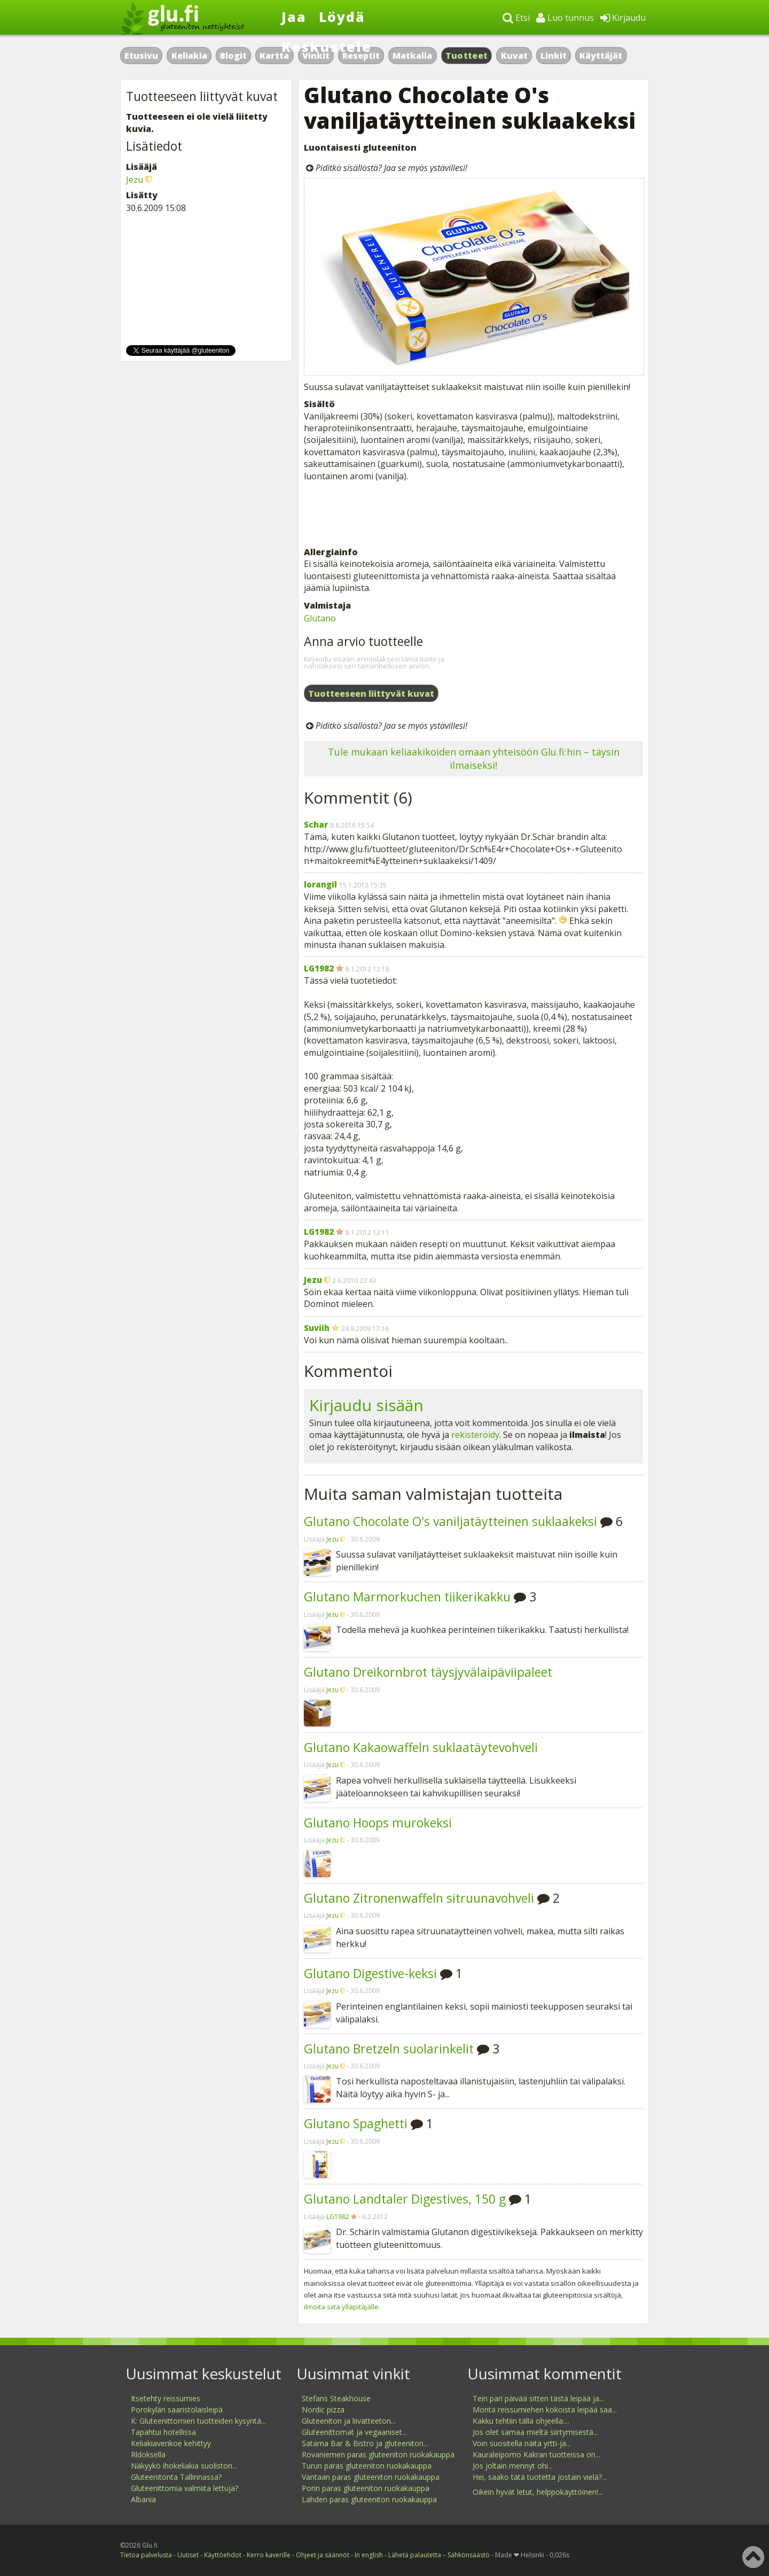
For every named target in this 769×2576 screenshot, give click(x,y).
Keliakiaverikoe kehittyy (171, 2443)
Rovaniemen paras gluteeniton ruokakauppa (378, 2454)
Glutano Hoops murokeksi (378, 1822)
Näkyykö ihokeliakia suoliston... (184, 2466)
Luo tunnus (565, 18)
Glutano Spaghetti (355, 2123)
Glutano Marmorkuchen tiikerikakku (407, 1596)
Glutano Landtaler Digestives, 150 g (405, 2198)
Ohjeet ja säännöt (322, 2554)
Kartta (274, 55)
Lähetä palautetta (414, 2554)
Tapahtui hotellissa (163, 2432)
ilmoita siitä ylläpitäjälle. (342, 2307)
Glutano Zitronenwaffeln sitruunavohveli (419, 1897)
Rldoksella (148, 2454)
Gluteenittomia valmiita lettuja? (184, 2488)
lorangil (320, 884)
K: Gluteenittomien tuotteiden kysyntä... (198, 2421)
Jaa (294, 16)
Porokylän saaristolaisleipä (177, 2409)
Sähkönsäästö (469, 2554)
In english (369, 2554)
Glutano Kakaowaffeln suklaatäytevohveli (421, 1747)
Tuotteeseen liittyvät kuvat (371, 693)
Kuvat (514, 55)
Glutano (320, 618)
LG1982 (319, 968)
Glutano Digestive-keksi (370, 1973)
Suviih (316, 1327)
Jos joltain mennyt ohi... (513, 2466)
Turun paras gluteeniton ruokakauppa (366, 2466)
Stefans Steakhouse (336, 2398)
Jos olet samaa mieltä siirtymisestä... (535, 2432)
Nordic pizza (323, 2409)
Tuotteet (466, 55)
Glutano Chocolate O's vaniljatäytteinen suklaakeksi (450, 1521)
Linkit (553, 55)
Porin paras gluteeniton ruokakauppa (365, 2488)
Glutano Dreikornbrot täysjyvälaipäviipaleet (428, 1671)
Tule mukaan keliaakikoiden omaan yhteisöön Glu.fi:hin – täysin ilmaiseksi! (473, 758)
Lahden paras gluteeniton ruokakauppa (369, 2499)
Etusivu (141, 55)
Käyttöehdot (222, 2554)
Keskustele (326, 46)
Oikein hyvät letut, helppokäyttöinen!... (538, 2492)
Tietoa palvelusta (146, 2554)
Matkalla (412, 55)
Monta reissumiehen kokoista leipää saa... (545, 2409)
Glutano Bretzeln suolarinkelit (389, 2048)
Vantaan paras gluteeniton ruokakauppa (371, 2477)
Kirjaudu (623, 18)
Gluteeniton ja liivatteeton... (349, 2421)
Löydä (342, 16)
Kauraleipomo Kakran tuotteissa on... (536, 2454)
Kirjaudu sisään (366, 1405)
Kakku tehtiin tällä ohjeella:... (521, 2421)
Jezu (313, 1279)
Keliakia (189, 55)
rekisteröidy (475, 1435)
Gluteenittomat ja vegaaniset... (354, 2432)
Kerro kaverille (269, 2554)
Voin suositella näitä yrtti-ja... (522, 2443)
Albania (143, 2499)
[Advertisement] (473, 514)
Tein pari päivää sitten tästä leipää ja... (538, 2398)
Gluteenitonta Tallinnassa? (176, 2477)
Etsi (516, 18)
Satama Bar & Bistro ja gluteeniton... (365, 2443)
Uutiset (188, 2554)
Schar (316, 824)
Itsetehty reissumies (165, 2398)
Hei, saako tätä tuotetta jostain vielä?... (540, 2477)
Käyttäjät (600, 55)
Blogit (233, 55)
